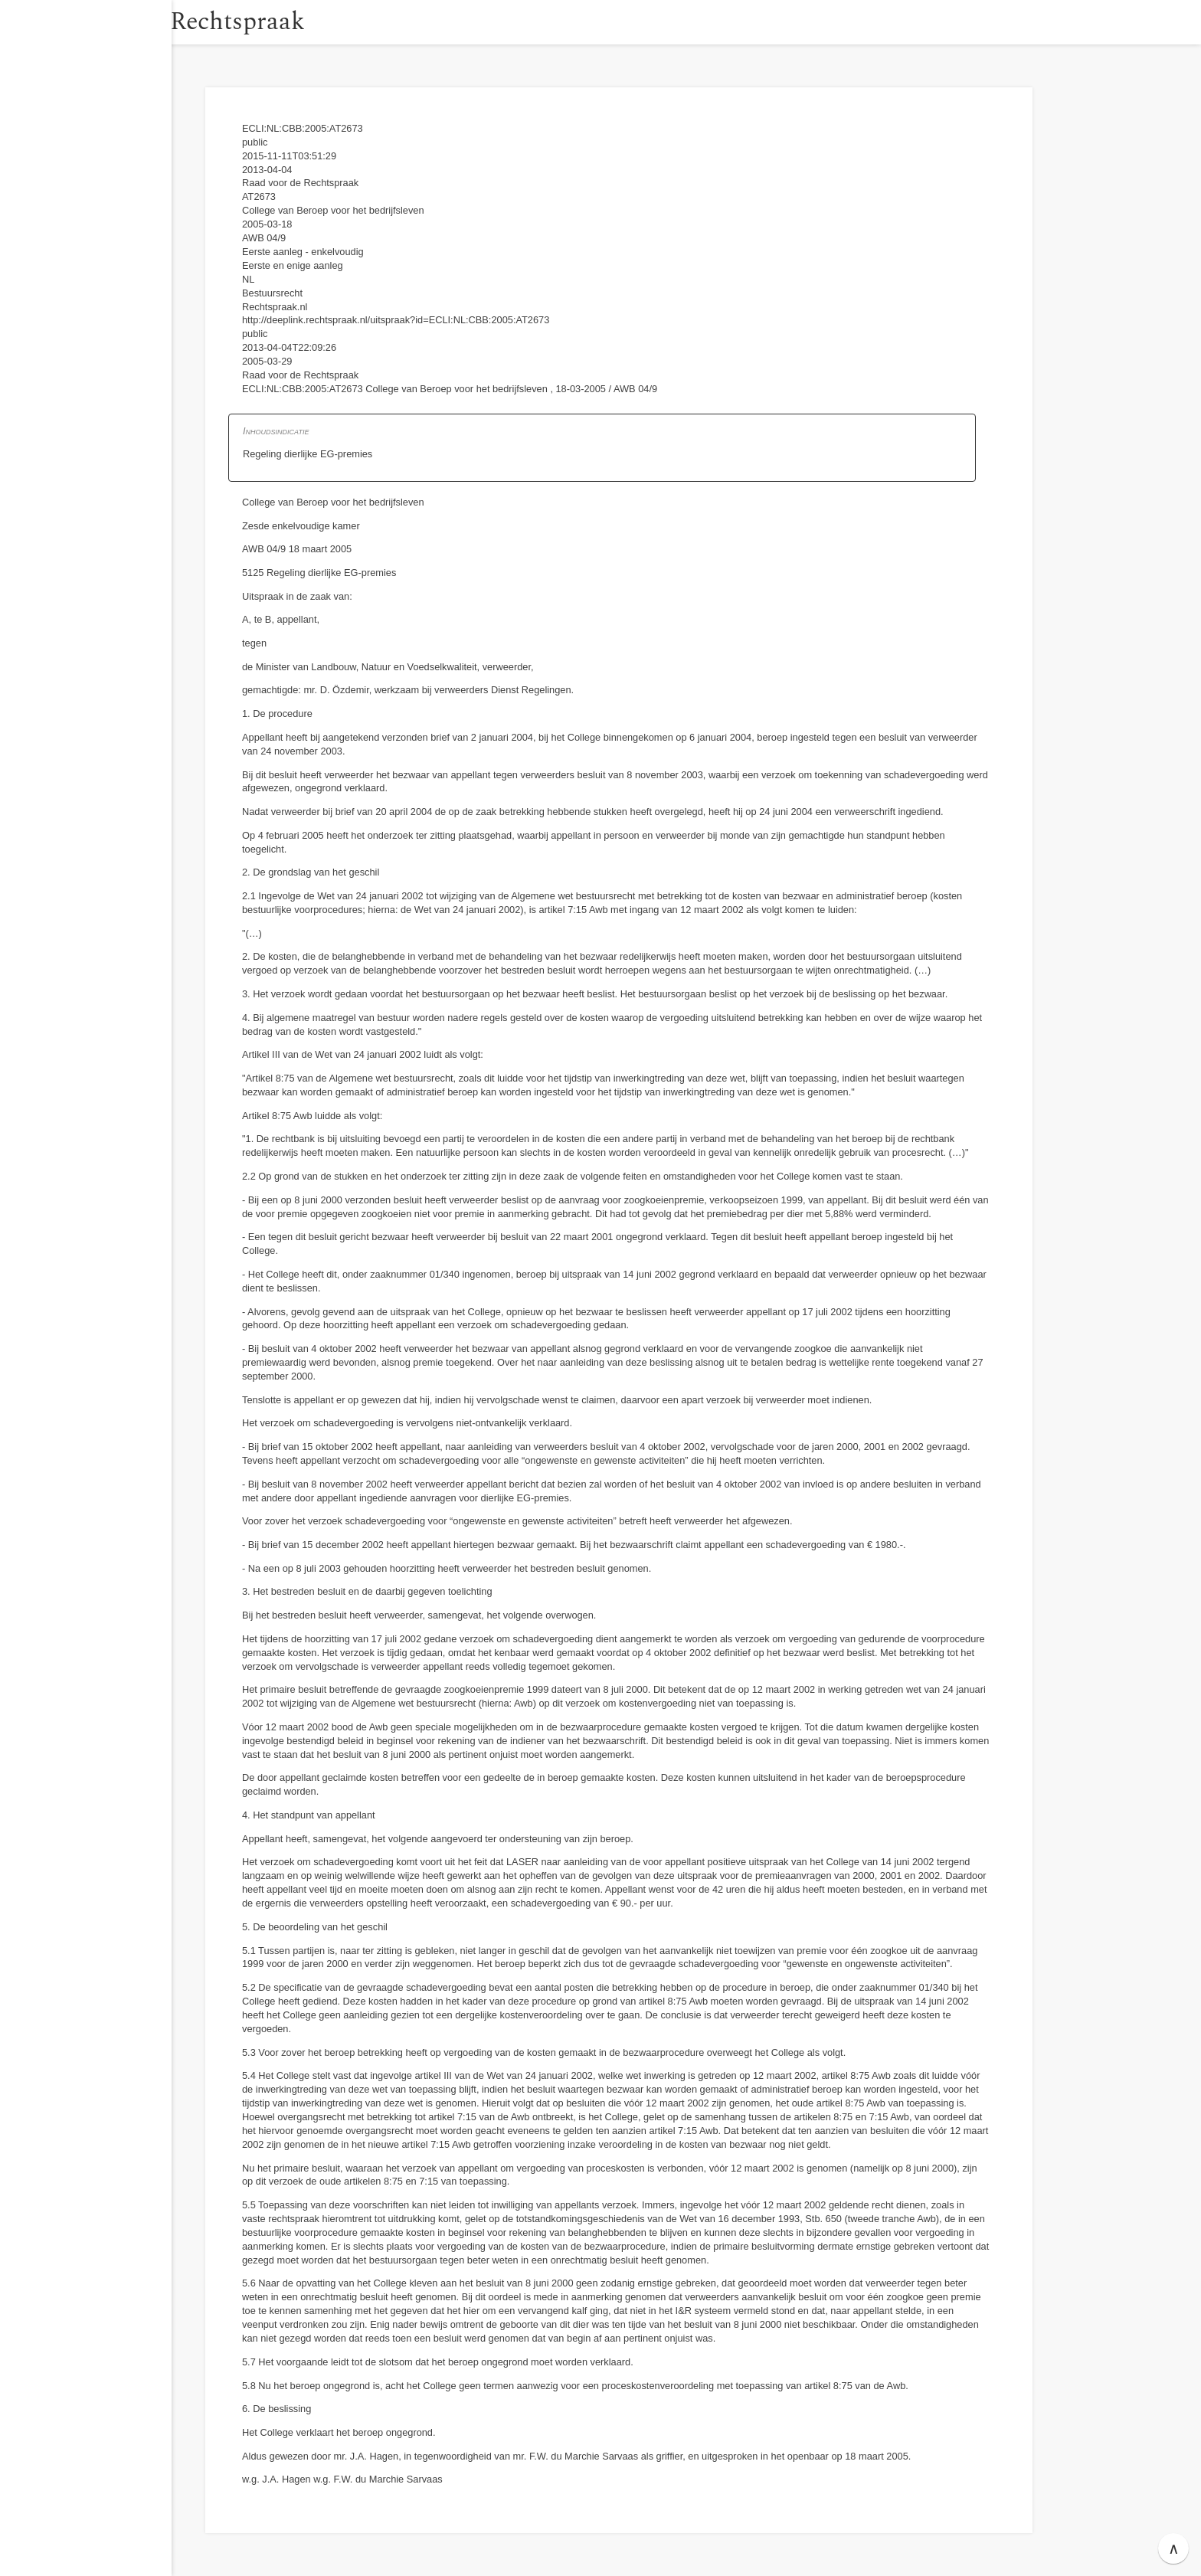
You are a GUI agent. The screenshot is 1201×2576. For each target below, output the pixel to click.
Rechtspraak (277, 22)
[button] (187, 22)
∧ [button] (1174, 2548)
